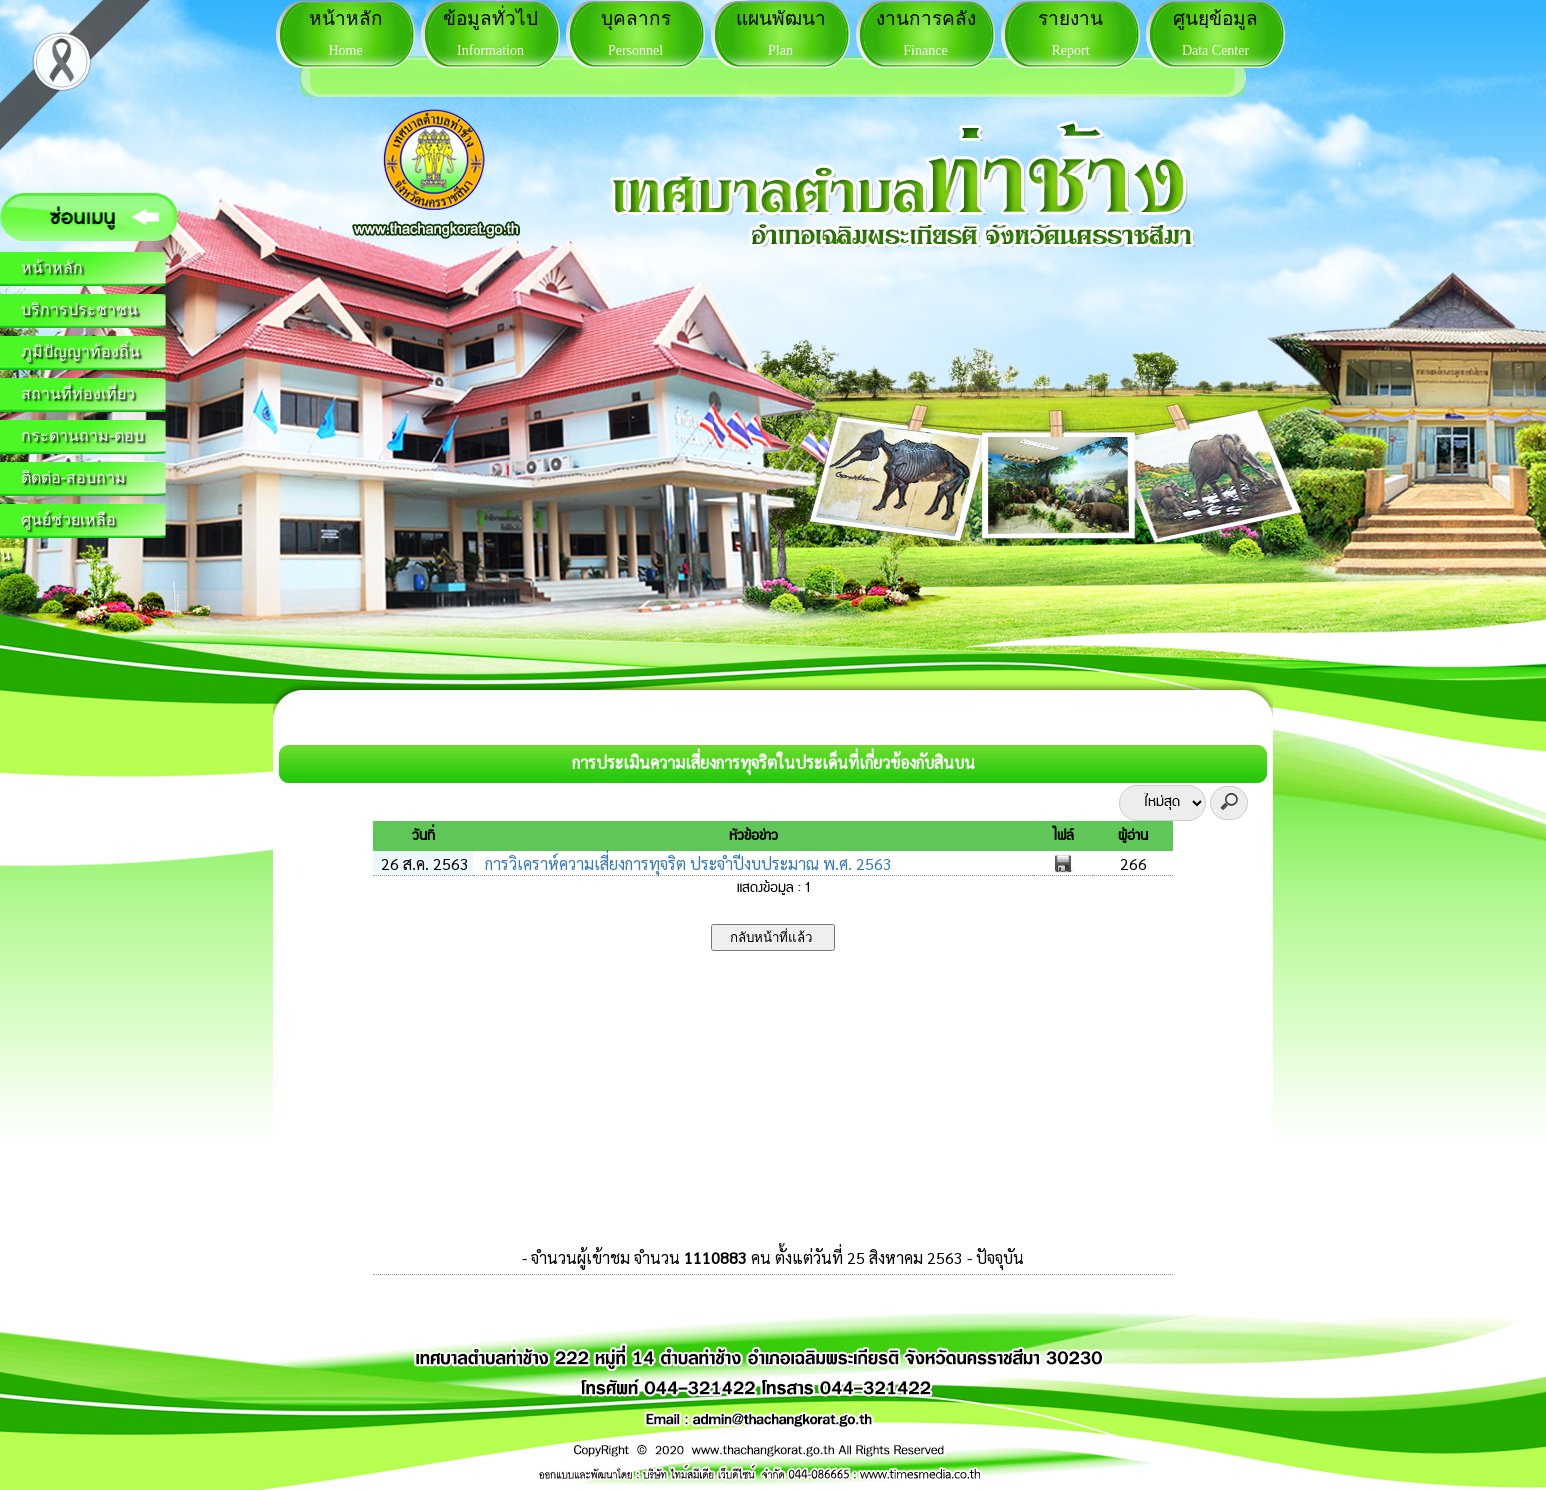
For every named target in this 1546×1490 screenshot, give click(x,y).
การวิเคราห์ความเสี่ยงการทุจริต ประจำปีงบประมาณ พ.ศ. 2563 (686, 863)
